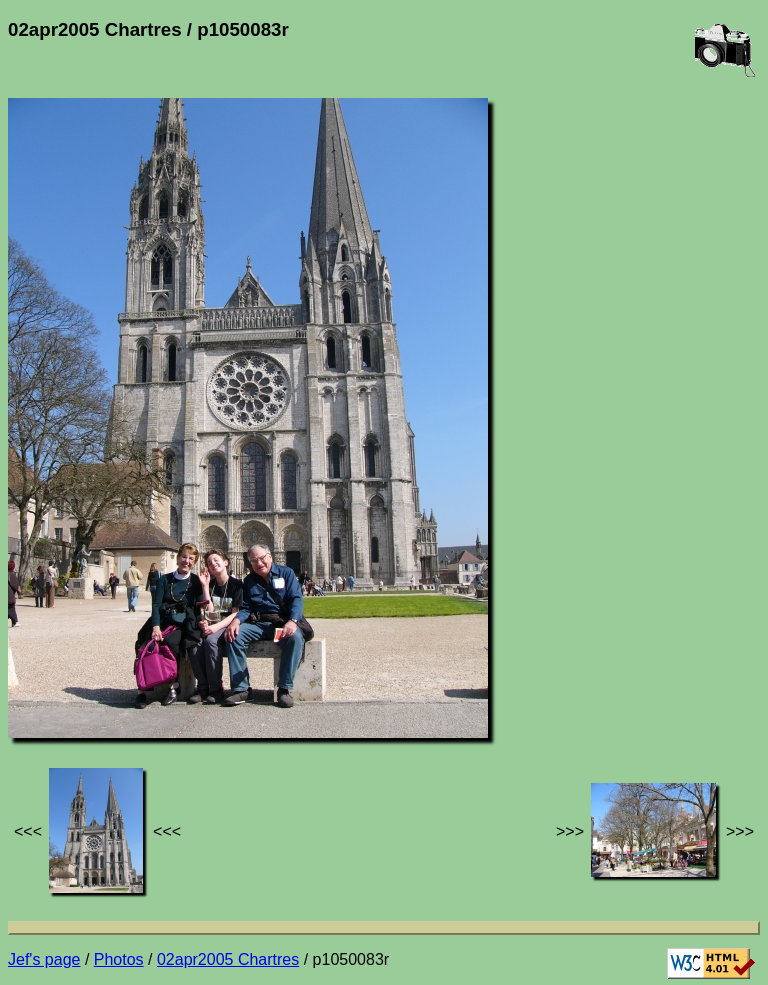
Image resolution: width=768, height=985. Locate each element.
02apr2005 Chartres (228, 959)
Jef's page (44, 959)
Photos (119, 959)
